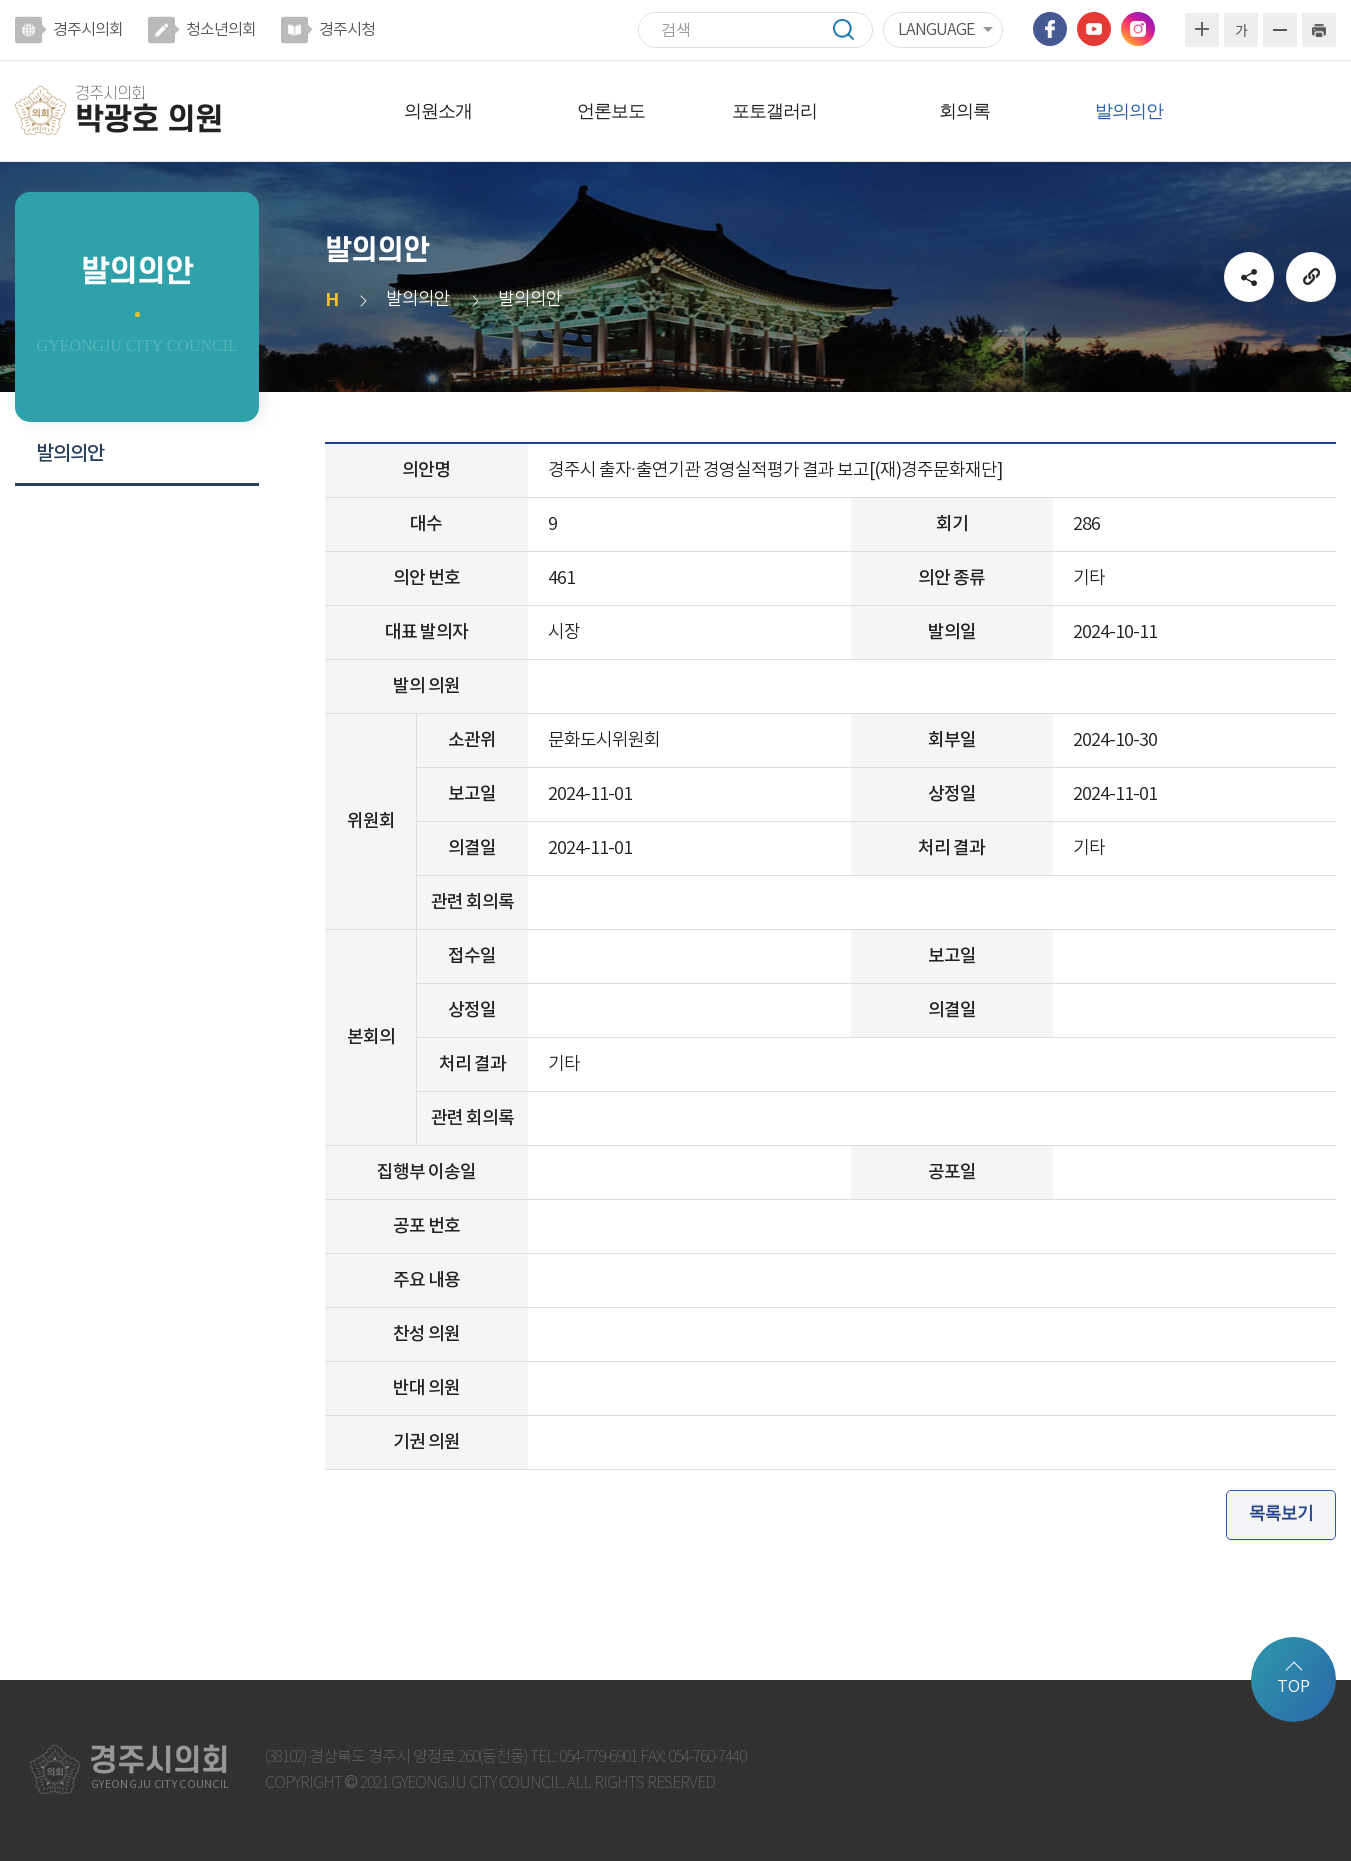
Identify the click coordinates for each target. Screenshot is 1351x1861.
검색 (853, 29)
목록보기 (1281, 1514)
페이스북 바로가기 (1050, 29)
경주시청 (347, 30)
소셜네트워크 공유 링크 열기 (1249, 277)
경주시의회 (88, 30)
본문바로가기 (0, 0)
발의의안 (1129, 111)
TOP (1293, 1687)
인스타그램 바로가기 (1138, 29)
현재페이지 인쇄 (1319, 30)
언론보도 (611, 111)
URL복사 (1311, 277)
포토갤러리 (774, 111)
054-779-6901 (598, 1757)
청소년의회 (221, 30)
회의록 (964, 111)
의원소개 (438, 111)
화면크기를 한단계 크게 (1202, 30)
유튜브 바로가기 (1094, 29)
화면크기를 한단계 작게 (1280, 30)
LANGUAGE (936, 30)
